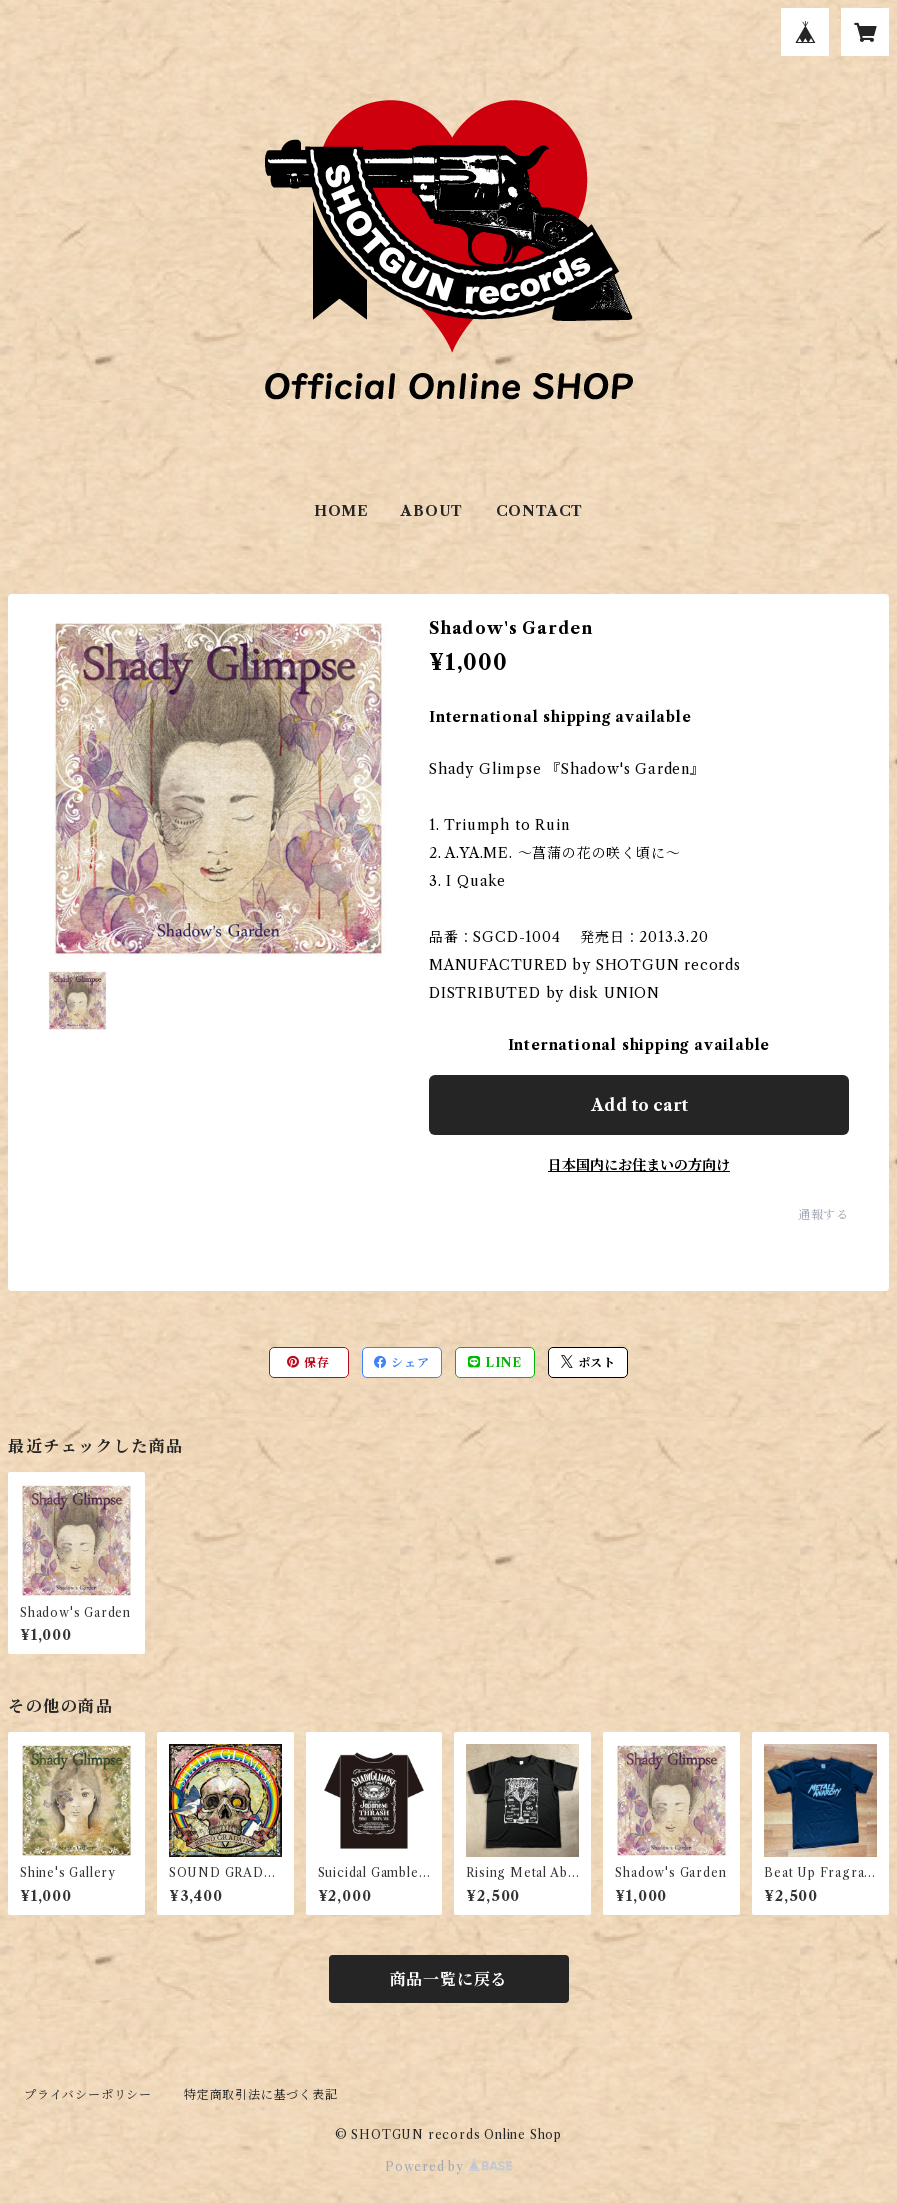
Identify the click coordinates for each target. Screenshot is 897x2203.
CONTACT (540, 511)
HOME (341, 511)
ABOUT (432, 511)
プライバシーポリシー (88, 2094)
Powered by (448, 2166)
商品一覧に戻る (449, 1979)
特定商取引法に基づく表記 (261, 2094)
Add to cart (639, 1105)
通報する (823, 1214)
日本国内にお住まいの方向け (639, 1165)
